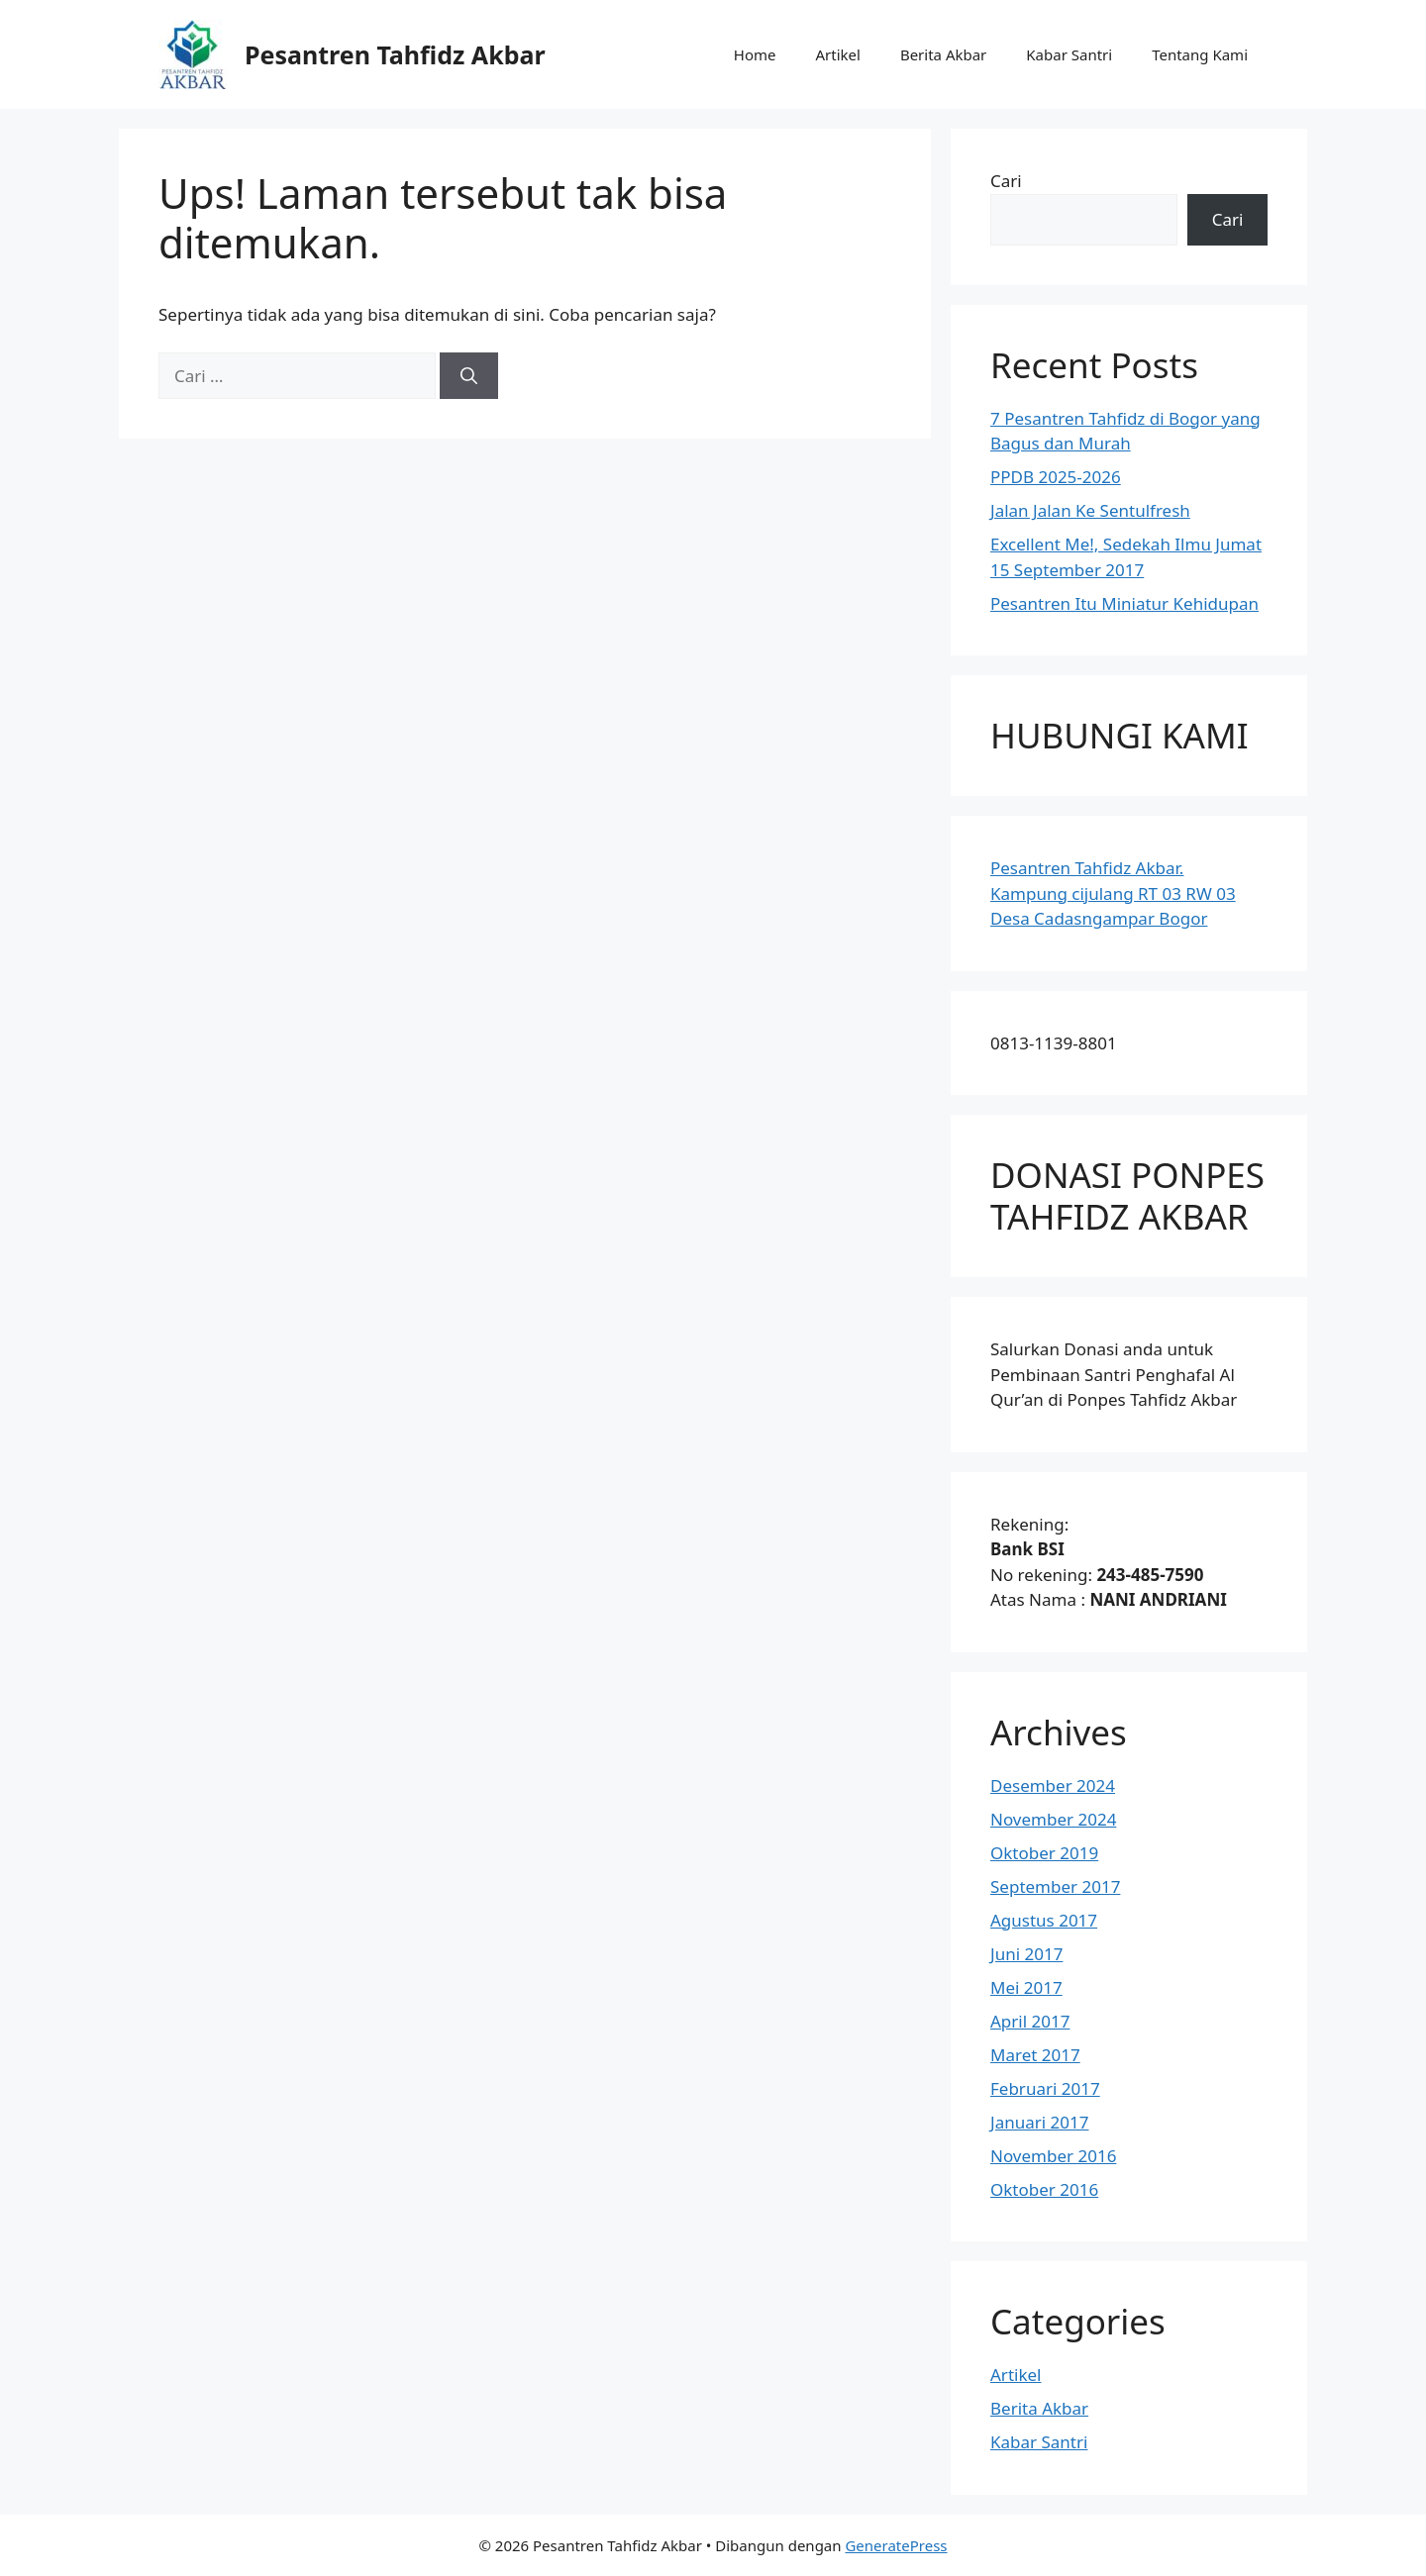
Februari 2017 (1045, 2088)
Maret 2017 (1035, 2054)
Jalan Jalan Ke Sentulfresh (1090, 510)
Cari (1006, 180)
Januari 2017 (1039, 2122)
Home (755, 54)
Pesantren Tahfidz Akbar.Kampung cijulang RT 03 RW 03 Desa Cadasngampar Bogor (1113, 893)
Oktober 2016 (1044, 2189)
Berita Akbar (943, 54)
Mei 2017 (1026, 1987)
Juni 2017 (1026, 1953)
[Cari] (469, 376)
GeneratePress (896, 2545)
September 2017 (1055, 1886)
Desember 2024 (1052, 1785)
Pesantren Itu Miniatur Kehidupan (1124, 603)
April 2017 (1030, 2021)
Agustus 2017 (1043, 1920)
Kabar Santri (1069, 54)
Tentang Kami (1200, 54)
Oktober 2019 (1044, 1852)
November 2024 (1053, 1819)
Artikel (837, 54)
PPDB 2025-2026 (1055, 476)
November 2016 (1053, 2155)
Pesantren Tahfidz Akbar (395, 54)
